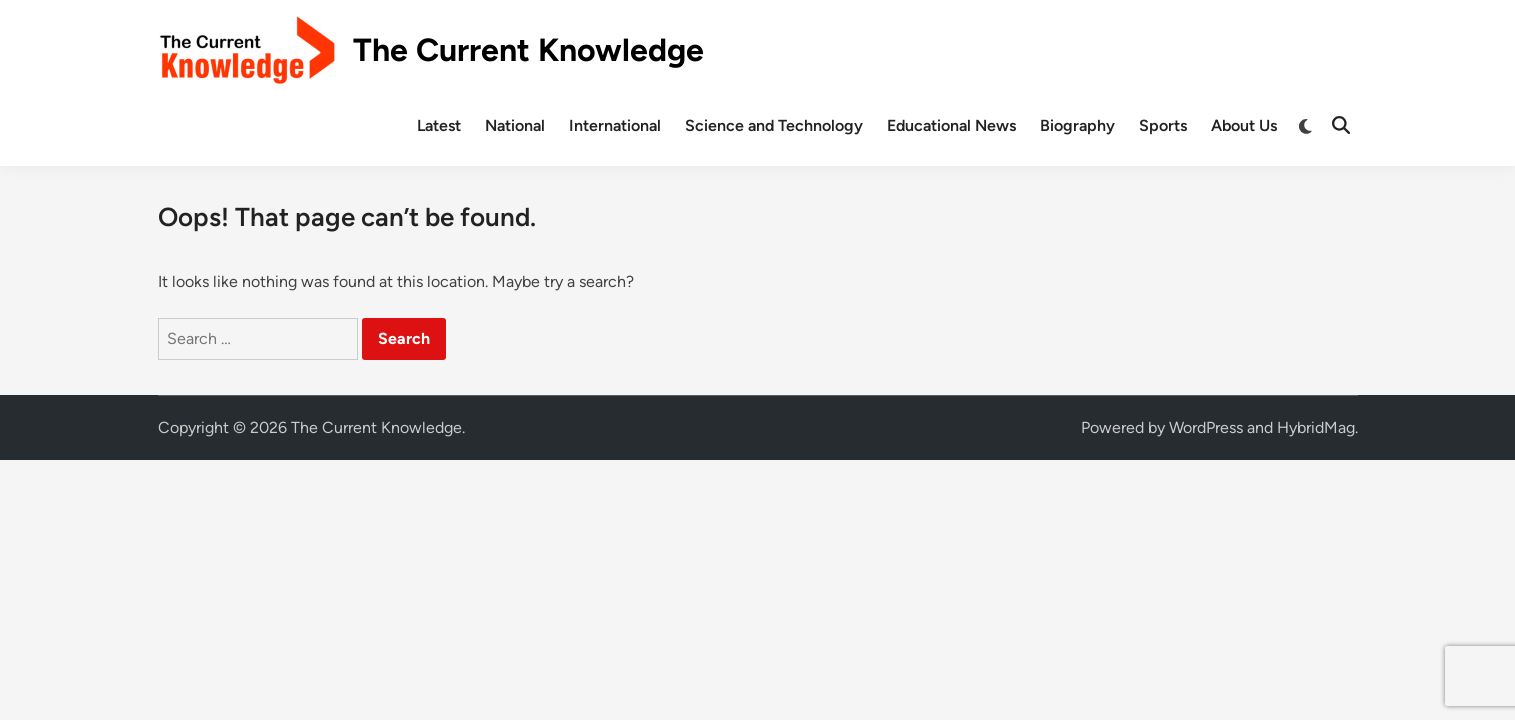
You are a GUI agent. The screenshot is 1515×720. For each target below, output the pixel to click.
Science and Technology (774, 125)
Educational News (951, 125)
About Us (1244, 125)
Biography (1077, 125)
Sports (1163, 125)
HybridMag (1316, 427)
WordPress (1206, 427)
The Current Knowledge (528, 50)
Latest (439, 125)
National (515, 125)
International (615, 125)
